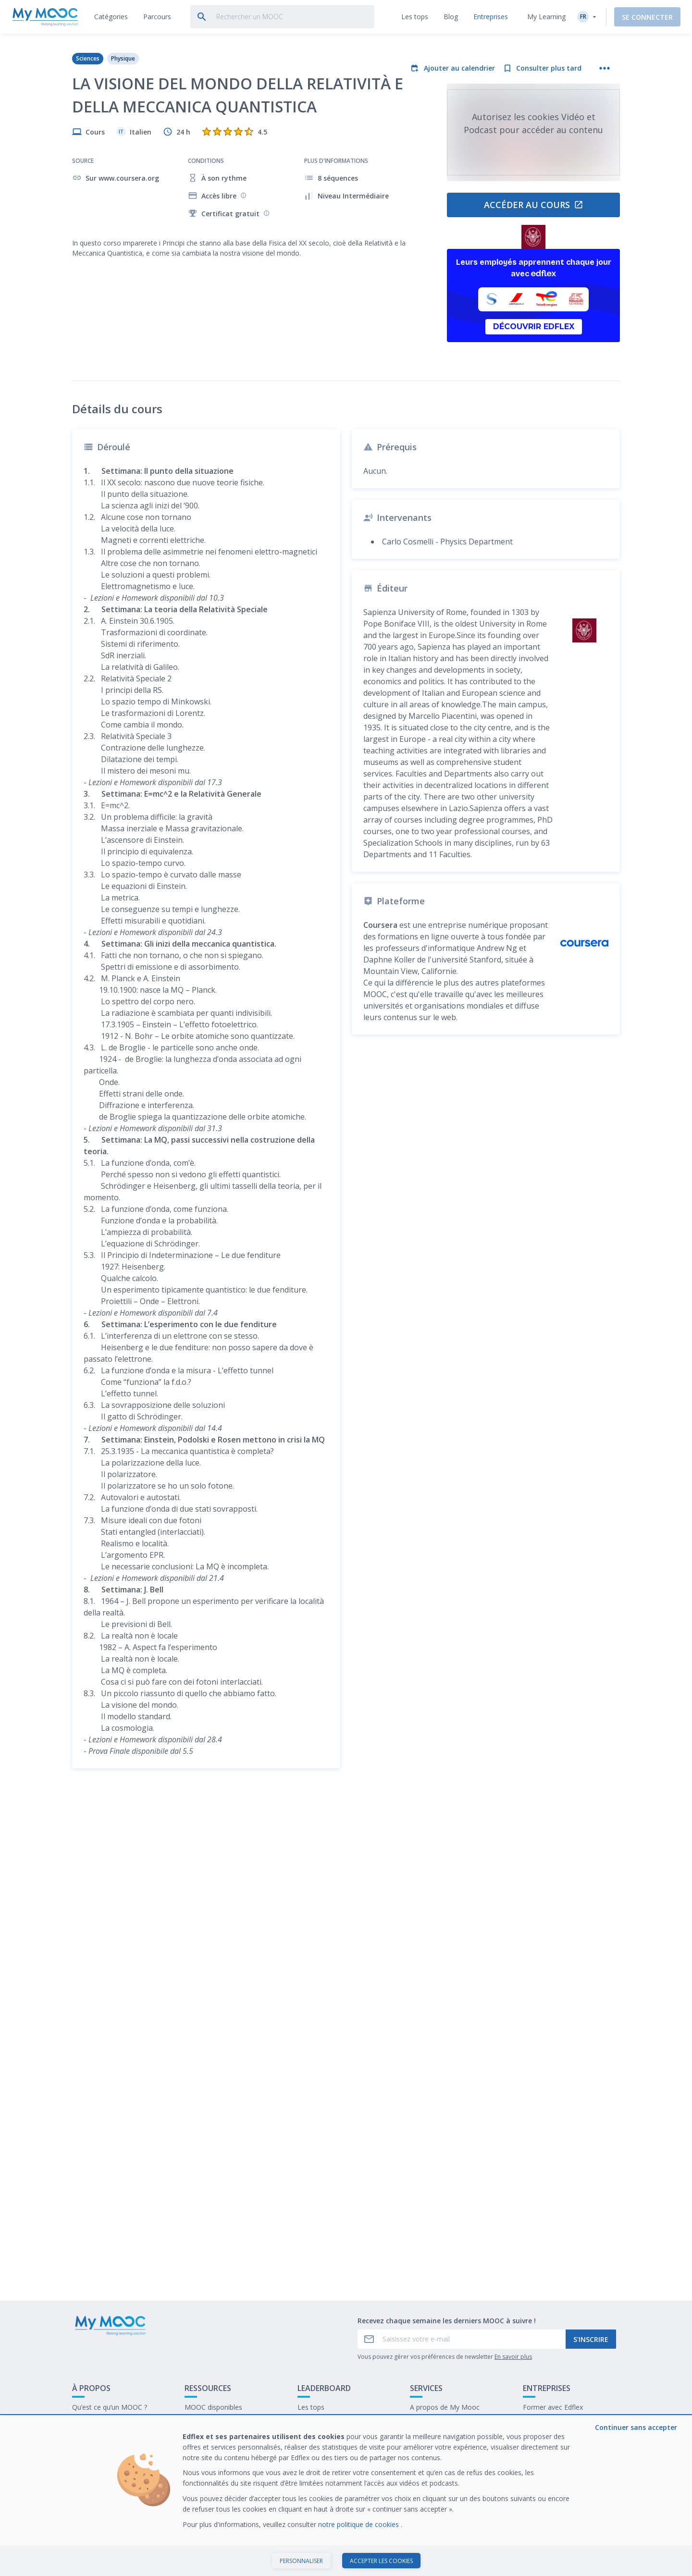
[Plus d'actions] (604, 68)
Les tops (310, 2407)
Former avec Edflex (553, 2407)
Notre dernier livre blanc (560, 2422)
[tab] (111, 17)
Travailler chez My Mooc (561, 2436)
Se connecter (647, 17)
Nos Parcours (206, 2422)
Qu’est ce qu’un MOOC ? (109, 2407)
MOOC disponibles (213, 2407)
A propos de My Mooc (445, 2407)
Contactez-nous (97, 2422)
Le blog (196, 2436)
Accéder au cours (533, 204)
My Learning (546, 16)
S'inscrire (590, 2339)
